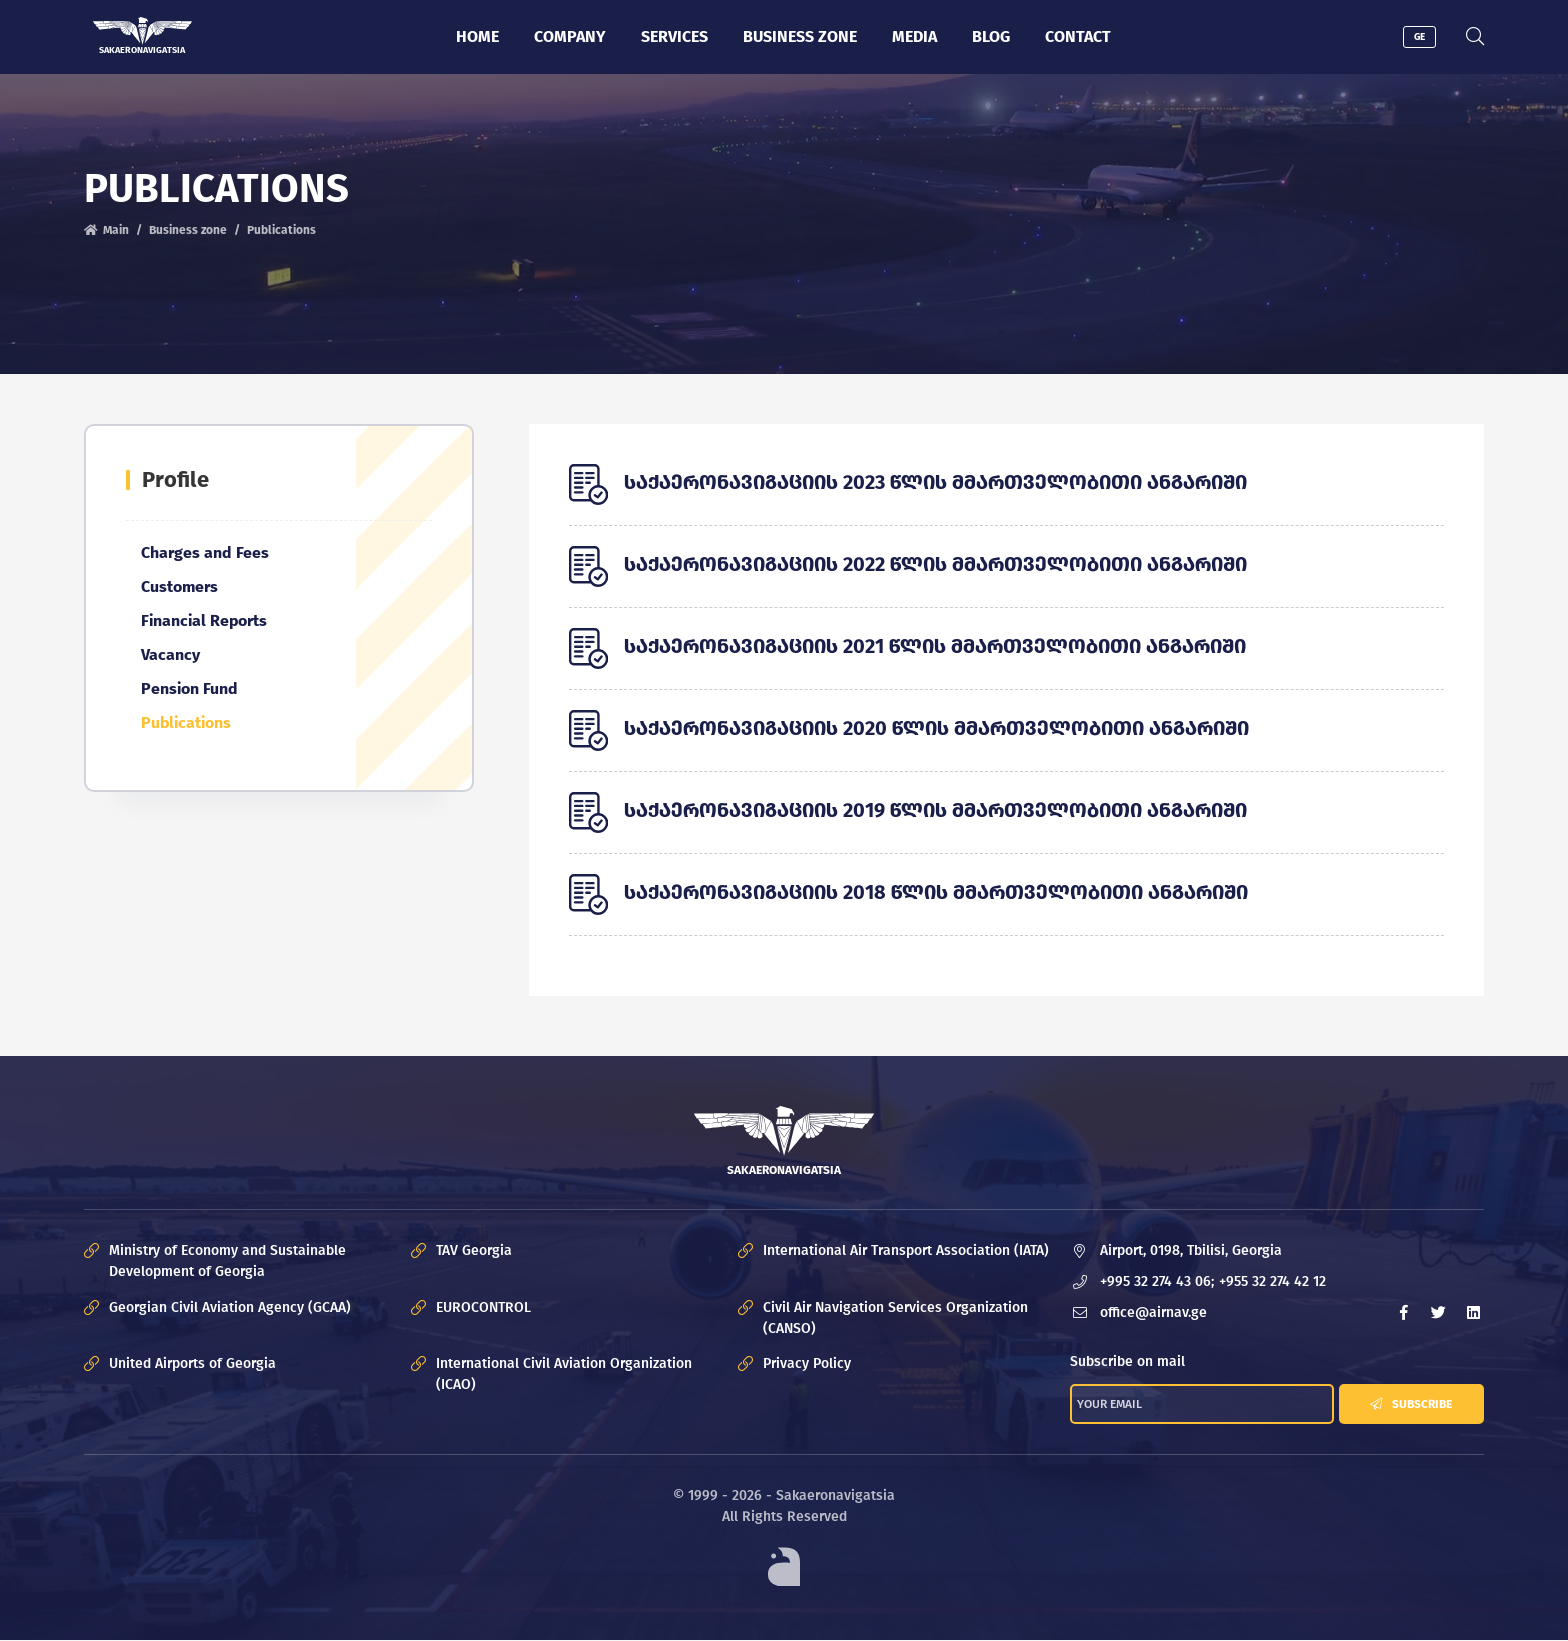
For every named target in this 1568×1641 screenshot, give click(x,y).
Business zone (800, 36)
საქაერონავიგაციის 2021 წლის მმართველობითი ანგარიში (935, 646)
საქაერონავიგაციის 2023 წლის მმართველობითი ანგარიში (935, 482)
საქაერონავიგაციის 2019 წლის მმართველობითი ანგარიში (935, 810)
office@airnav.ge (1153, 1312)
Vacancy (170, 654)
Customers (179, 586)
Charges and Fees (205, 552)
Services (674, 36)
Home (477, 36)
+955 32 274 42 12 (1272, 1281)
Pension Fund (189, 688)
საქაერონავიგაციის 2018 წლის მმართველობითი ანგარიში (936, 892)
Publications (186, 722)
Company (570, 36)
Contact (1078, 36)
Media (914, 36)
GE (1419, 37)
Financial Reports (204, 620)
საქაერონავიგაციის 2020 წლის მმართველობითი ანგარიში (936, 728)
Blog (991, 36)
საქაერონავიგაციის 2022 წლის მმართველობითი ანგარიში (935, 564)
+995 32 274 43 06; (1157, 1281)
